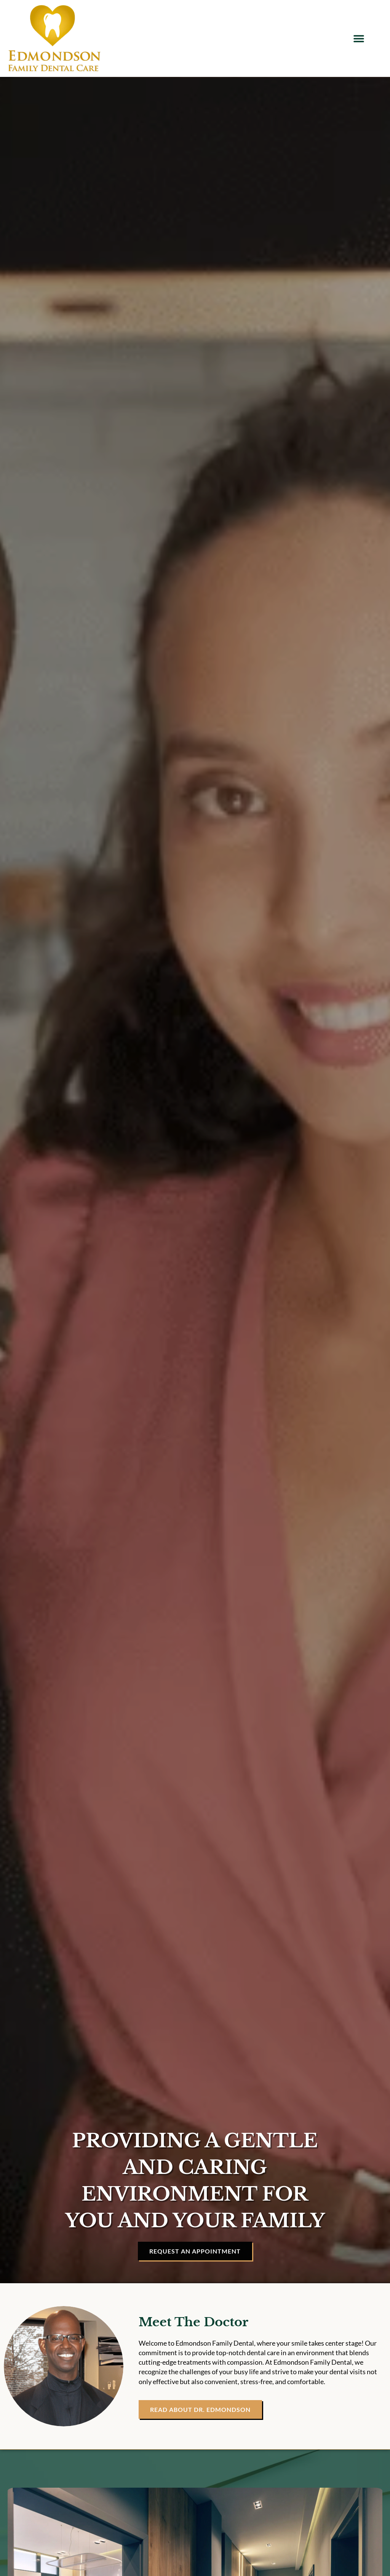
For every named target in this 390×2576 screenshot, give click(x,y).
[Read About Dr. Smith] (200, 2409)
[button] (359, 38)
